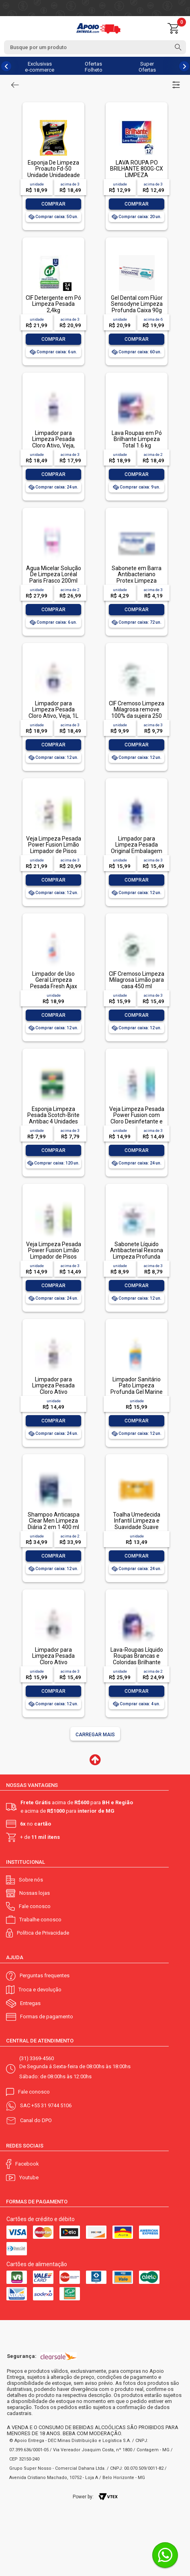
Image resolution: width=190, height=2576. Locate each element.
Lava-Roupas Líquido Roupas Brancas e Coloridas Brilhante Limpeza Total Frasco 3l (137, 1662)
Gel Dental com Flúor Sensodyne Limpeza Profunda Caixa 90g (137, 304)
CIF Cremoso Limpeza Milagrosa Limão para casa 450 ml (136, 980)
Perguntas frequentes (44, 1975)
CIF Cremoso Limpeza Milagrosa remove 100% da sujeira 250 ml (136, 712)
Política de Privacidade (43, 1933)
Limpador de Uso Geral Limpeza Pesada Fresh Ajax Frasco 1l (53, 983)
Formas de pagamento (46, 2016)
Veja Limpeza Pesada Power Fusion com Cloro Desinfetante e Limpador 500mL (136, 1118)
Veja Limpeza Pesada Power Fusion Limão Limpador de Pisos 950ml (53, 847)
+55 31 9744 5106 (51, 2105)
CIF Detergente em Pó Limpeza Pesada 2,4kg (53, 304)
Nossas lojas (34, 1893)
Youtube (29, 2177)
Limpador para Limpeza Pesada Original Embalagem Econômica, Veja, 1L (136, 847)
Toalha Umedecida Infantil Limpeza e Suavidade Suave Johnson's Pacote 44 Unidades (136, 1527)
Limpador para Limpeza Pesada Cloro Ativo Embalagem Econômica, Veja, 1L (54, 1662)
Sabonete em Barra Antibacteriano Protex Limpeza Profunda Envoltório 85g (136, 580)
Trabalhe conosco (40, 1920)
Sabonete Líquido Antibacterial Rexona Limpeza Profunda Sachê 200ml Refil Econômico (136, 1256)
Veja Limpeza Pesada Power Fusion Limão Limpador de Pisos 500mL (53, 1253)
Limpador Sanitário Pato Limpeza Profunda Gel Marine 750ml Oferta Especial (136, 1392)
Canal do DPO (36, 2120)
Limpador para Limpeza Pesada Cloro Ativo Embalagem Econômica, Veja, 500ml (53, 1395)
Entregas (30, 2003)
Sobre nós (31, 1880)
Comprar (53, 204)
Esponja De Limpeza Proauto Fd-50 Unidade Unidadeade (53, 168)
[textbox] (95, 47)
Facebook (27, 2164)
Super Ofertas (147, 67)
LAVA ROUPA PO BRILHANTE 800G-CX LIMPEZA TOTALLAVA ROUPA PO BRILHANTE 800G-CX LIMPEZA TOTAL (136, 178)
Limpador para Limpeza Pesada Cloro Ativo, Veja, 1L (53, 709)
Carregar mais (95, 1734)
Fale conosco (35, 1906)
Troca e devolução (39, 1990)
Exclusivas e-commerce (39, 67)
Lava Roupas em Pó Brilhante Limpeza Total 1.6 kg (137, 439)
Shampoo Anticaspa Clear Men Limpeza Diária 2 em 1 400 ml (54, 1520)
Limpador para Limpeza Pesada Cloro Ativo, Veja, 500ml (53, 442)
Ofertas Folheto (93, 67)
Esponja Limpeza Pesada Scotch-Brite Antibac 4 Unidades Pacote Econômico (53, 1118)
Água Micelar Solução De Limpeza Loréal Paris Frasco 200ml (53, 574)
